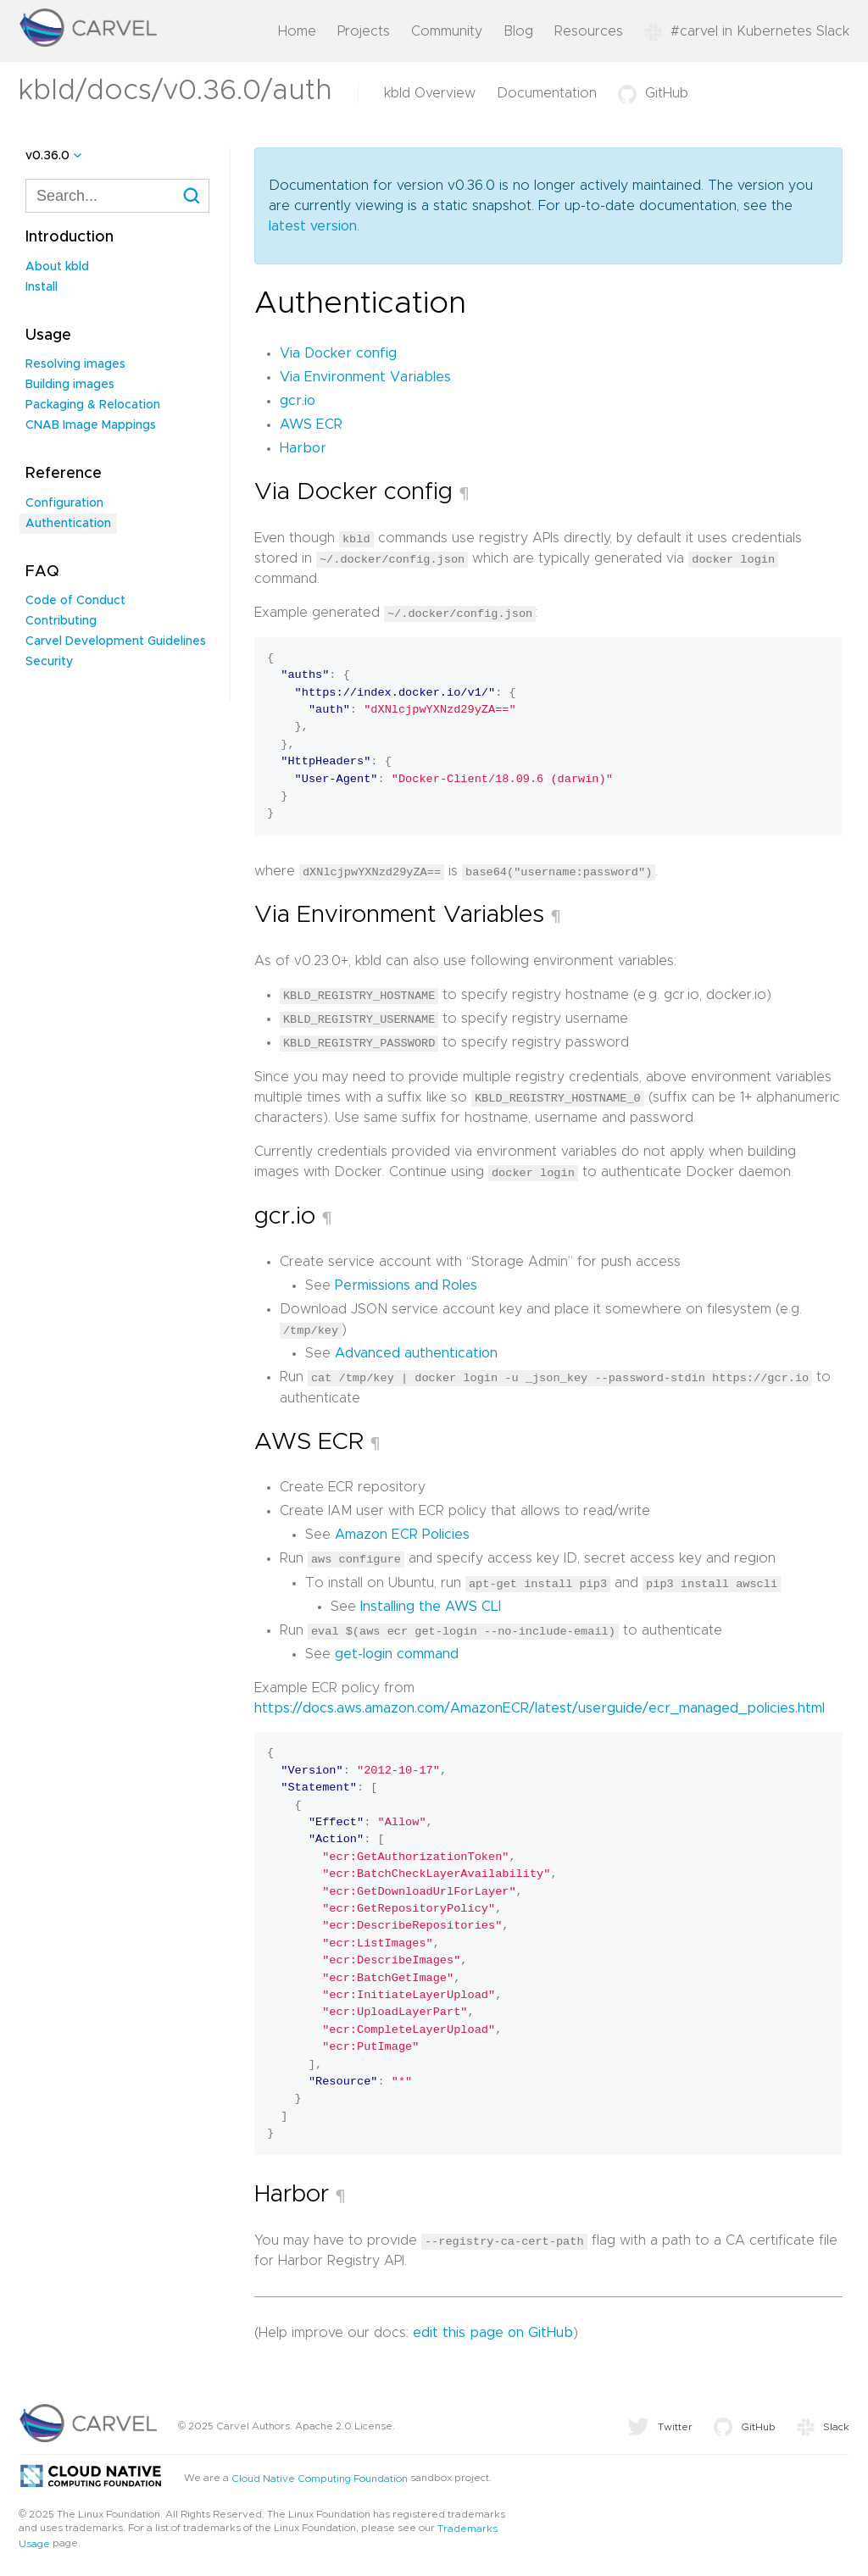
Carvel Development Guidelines (115, 641)
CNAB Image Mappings (90, 425)
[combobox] (117, 196)
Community (446, 31)
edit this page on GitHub (493, 2327)
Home (297, 31)
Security (49, 662)
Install (41, 287)
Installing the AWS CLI (430, 1602)
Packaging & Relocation (92, 405)
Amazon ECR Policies (402, 1531)
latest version (313, 226)
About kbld (57, 267)
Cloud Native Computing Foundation (319, 2473)
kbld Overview (430, 93)
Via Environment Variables (365, 377)
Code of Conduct (75, 601)
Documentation (547, 93)
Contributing (61, 621)
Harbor (303, 448)
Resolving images (75, 364)
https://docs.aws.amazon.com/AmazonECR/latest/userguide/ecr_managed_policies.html (539, 1704)
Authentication (68, 524)
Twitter (660, 2422)
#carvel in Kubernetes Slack (746, 31)
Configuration (64, 503)
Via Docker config (338, 353)
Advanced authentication (416, 1350)
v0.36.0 (47, 156)
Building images (69, 385)
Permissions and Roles (406, 1283)
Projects (363, 31)
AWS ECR (311, 424)
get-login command (397, 1650)
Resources (588, 31)
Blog (518, 31)
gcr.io (297, 401)
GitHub (653, 93)
